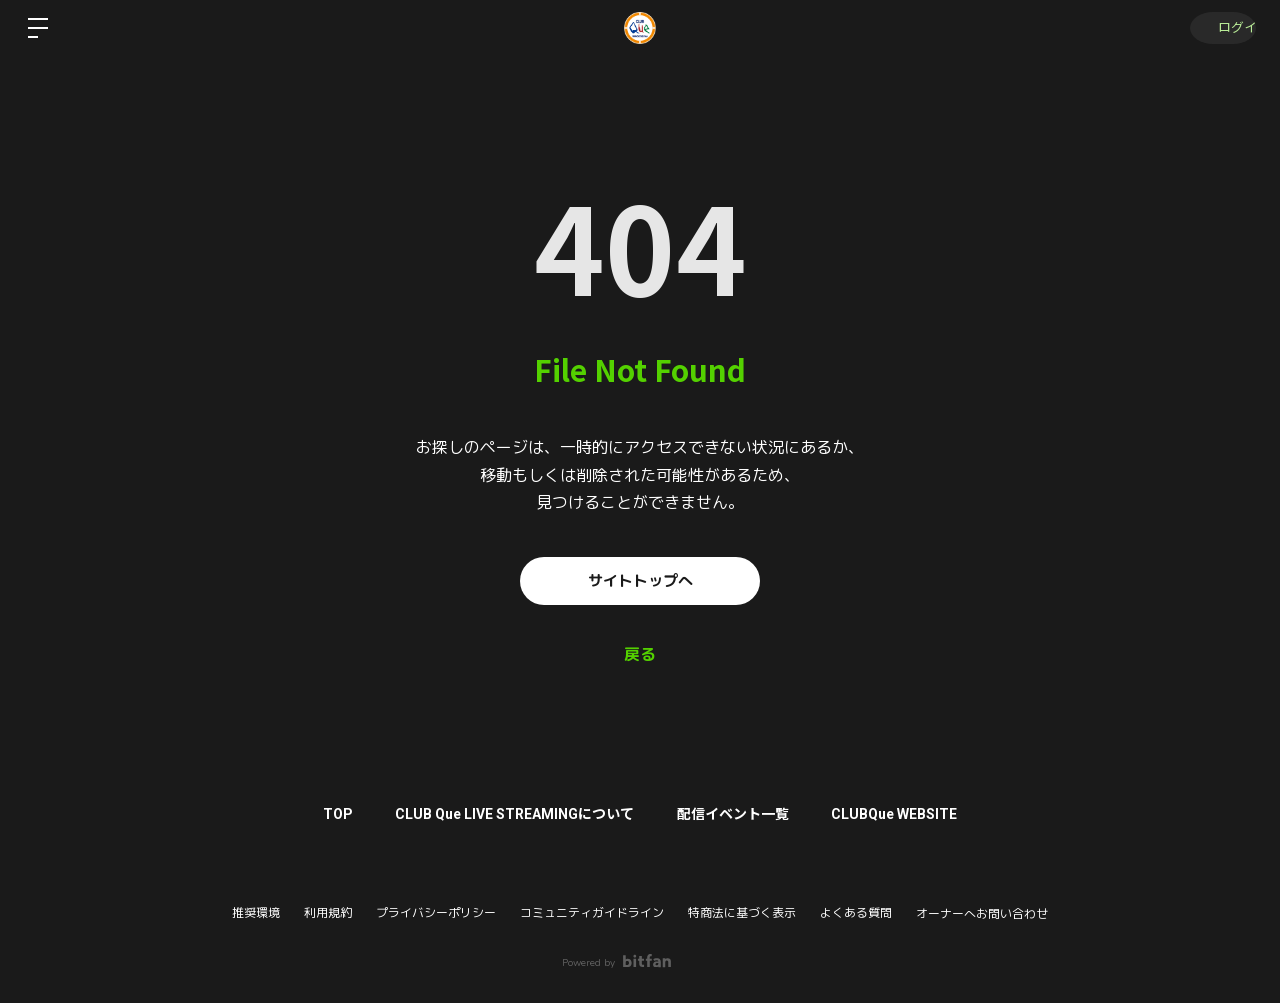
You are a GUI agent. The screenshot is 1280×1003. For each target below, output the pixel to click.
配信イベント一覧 (737, 814)
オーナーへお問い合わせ (982, 914)
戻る (640, 655)
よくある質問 (856, 913)
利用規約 (328, 913)
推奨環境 (256, 913)
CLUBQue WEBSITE (906, 814)
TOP (327, 814)
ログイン (1220, 28)
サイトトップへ (640, 581)
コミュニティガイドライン (592, 913)
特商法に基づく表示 (742, 913)
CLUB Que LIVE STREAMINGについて (511, 814)
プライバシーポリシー (436, 913)
